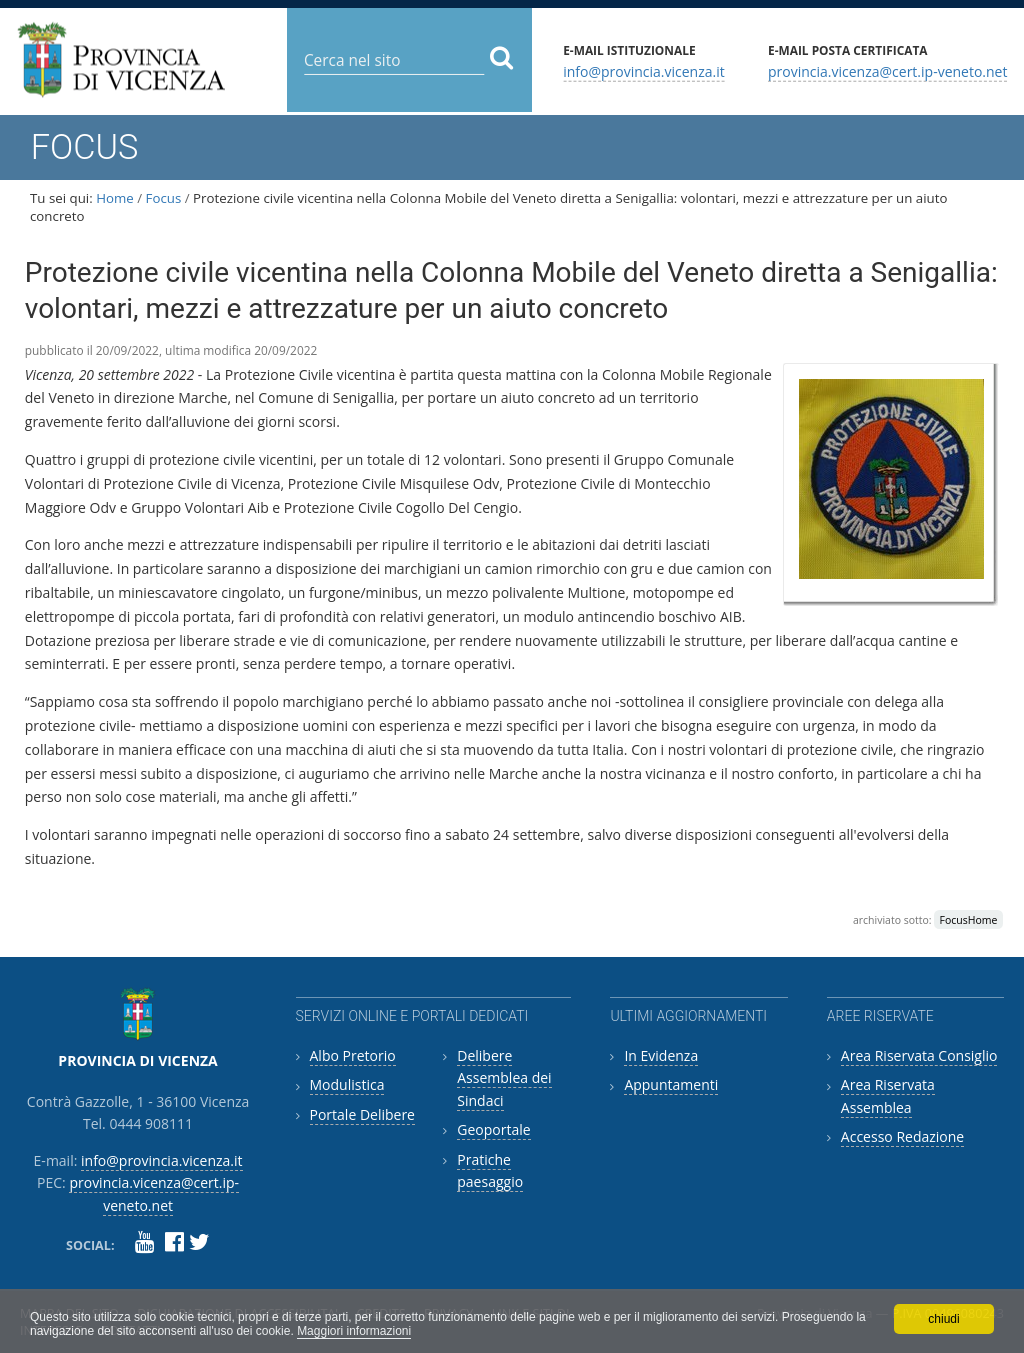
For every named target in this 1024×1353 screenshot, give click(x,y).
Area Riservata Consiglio (919, 1055)
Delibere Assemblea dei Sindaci (504, 1078)
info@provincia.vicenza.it (644, 70)
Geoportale (493, 1129)
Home (115, 198)
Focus (164, 198)
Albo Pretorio (353, 1055)
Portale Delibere (362, 1114)
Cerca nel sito (303, 44)
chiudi (943, 1319)
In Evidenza (661, 1055)
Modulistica (347, 1084)
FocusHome (969, 920)
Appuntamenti (671, 1084)
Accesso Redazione (902, 1136)
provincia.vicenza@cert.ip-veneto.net (887, 70)
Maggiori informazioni (354, 1331)
